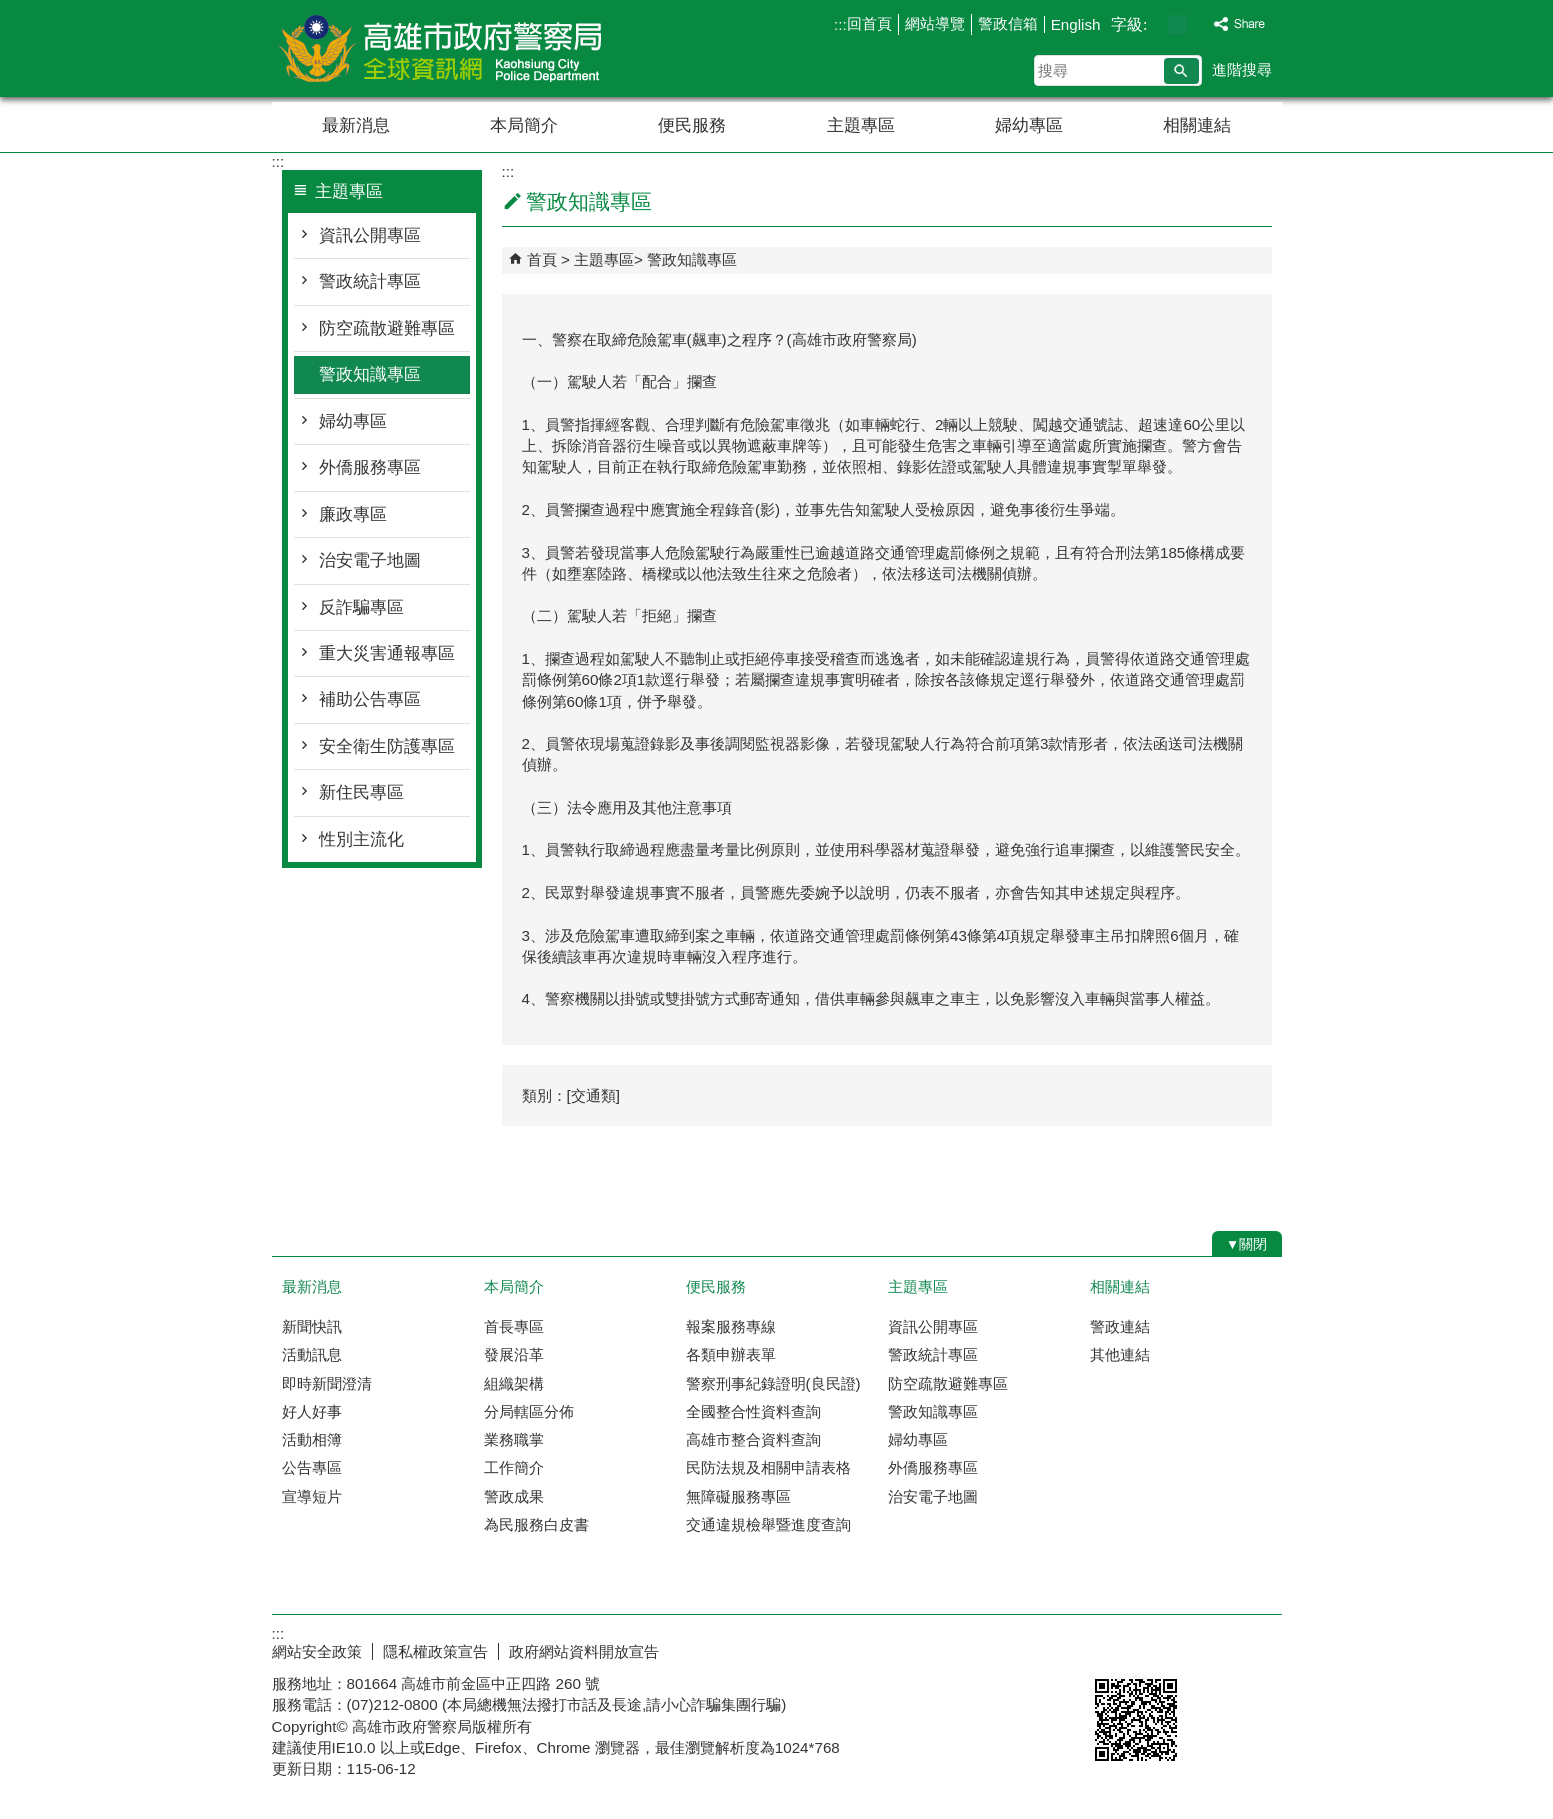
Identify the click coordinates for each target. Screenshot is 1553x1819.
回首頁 (869, 23)
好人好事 (312, 1411)
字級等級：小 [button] (1156, 24)
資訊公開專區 (370, 235)
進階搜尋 (1242, 69)
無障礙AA (1209, 1649)
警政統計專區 (370, 281)
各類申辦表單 (731, 1354)
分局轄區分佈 (529, 1411)
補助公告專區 (370, 699)
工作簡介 (514, 1467)
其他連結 (1120, 1354)
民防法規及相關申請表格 (768, 1467)
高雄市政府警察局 (441, 48)
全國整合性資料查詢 (753, 1411)
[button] (1181, 71)
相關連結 (1197, 125)
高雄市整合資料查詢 (753, 1439)
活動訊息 (312, 1354)
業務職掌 (514, 1439)
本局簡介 (524, 125)
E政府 (1110, 1647)
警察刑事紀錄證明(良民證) (773, 1383)
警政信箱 (1008, 23)
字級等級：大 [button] (1198, 24)
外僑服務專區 (370, 467)
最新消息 (356, 125)
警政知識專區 (370, 374)
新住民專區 (361, 792)
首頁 (542, 259)
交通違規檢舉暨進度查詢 (768, 1524)
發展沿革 (514, 1354)
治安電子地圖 (370, 560)
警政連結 (1120, 1326)
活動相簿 (312, 1439)
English (1076, 24)
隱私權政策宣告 (435, 1651)
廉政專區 (353, 514)
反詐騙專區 (361, 607)
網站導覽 (935, 23)
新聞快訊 (312, 1326)
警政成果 (514, 1496)
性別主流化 (361, 839)
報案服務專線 (731, 1326)
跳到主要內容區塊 (10, 10)
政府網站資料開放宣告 (584, 1651)
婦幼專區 (1029, 125)
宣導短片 (312, 1496)
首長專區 (514, 1326)
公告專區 (312, 1467)
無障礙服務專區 (738, 1496)
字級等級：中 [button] (1177, 24)
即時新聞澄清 (327, 1383)
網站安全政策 (317, 1651)
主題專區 (861, 125)
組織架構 (514, 1383)
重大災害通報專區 (387, 653)
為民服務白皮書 (536, 1524)
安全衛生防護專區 (387, 746)
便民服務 (692, 125)
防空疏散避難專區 (387, 328)
